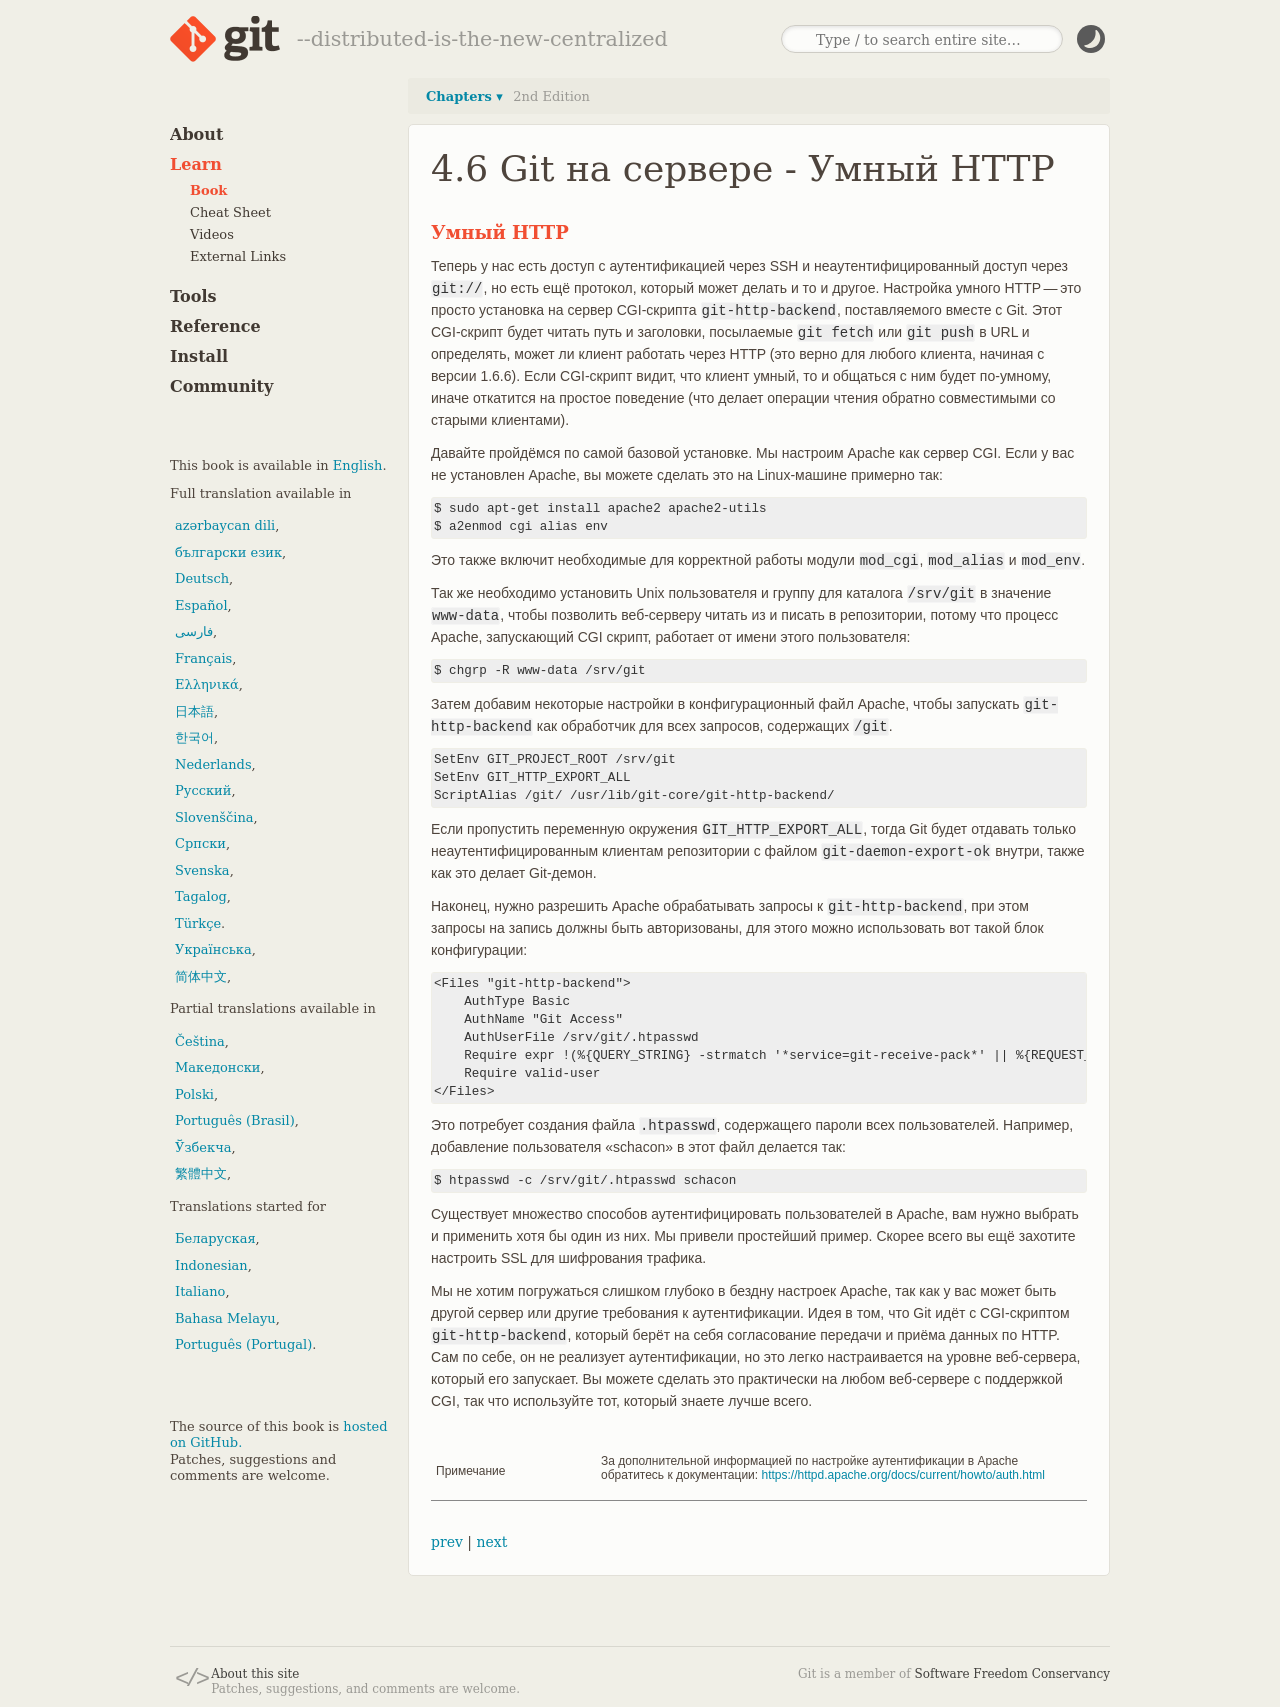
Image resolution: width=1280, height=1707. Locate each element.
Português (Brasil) (235, 1120)
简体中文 (201, 976)
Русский (203, 790)
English (358, 465)
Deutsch (202, 578)
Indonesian (211, 1265)
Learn (196, 164)
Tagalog (201, 896)
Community (221, 386)
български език (228, 552)
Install (199, 356)
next (491, 1542)
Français (203, 658)
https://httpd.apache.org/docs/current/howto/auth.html (904, 1475)
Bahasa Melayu (225, 1318)
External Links (238, 256)
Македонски (217, 1067)
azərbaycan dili (225, 525)
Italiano (200, 1291)
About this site (255, 1674)
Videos (212, 234)
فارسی (194, 631)
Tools (193, 296)
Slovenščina (214, 817)
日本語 (194, 711)
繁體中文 (201, 1173)
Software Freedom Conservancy (1012, 1674)
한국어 (194, 737)
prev (447, 1542)
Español (201, 605)
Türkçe (198, 923)
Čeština (200, 1041)
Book (208, 190)
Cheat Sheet (230, 212)
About (196, 134)
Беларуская (215, 1238)
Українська (213, 949)
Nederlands (213, 764)
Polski (194, 1094)
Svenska (202, 870)
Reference (215, 326)
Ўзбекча (203, 1147)
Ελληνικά (207, 684)
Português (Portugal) (243, 1344)
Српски (200, 843)
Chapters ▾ (464, 96)
